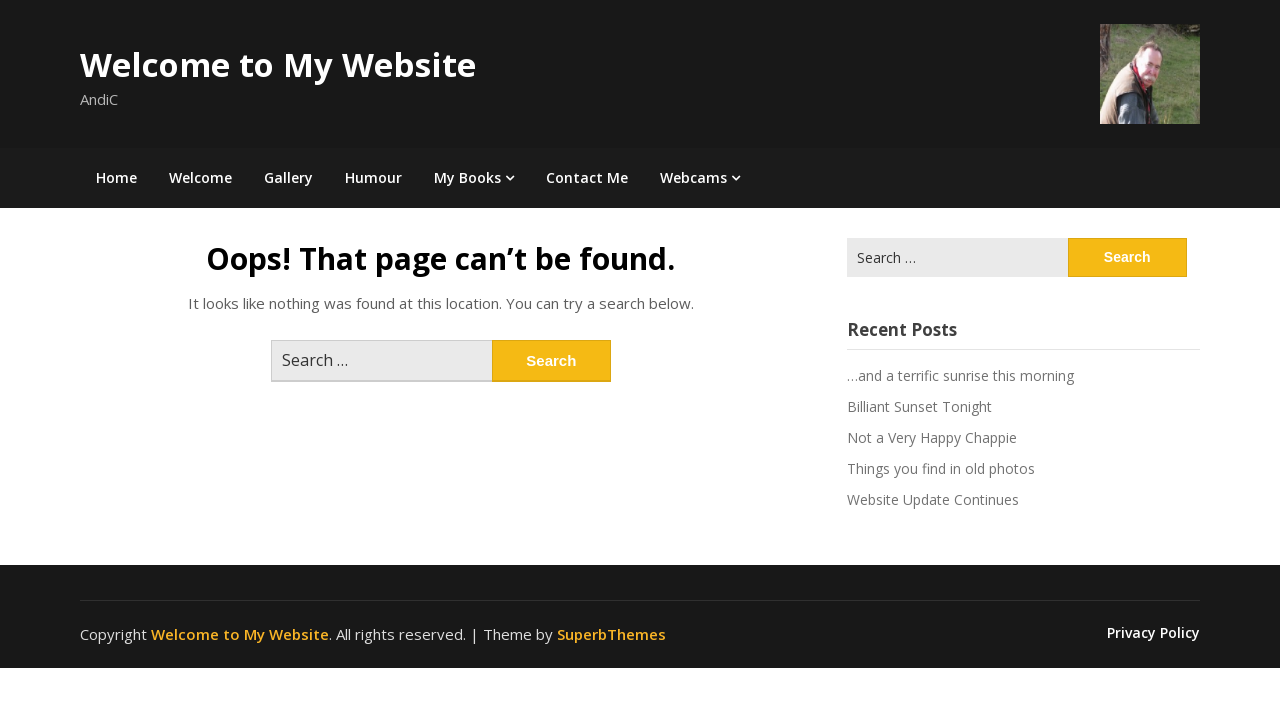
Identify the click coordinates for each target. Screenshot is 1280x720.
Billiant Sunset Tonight (919, 406)
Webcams (693, 177)
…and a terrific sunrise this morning (960, 375)
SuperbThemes (611, 634)
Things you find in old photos (941, 468)
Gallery (288, 177)
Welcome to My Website (278, 64)
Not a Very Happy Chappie (932, 437)
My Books (467, 177)
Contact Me (587, 177)
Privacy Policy (1153, 633)
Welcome (200, 177)
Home (116, 177)
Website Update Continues (933, 499)
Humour (373, 177)
